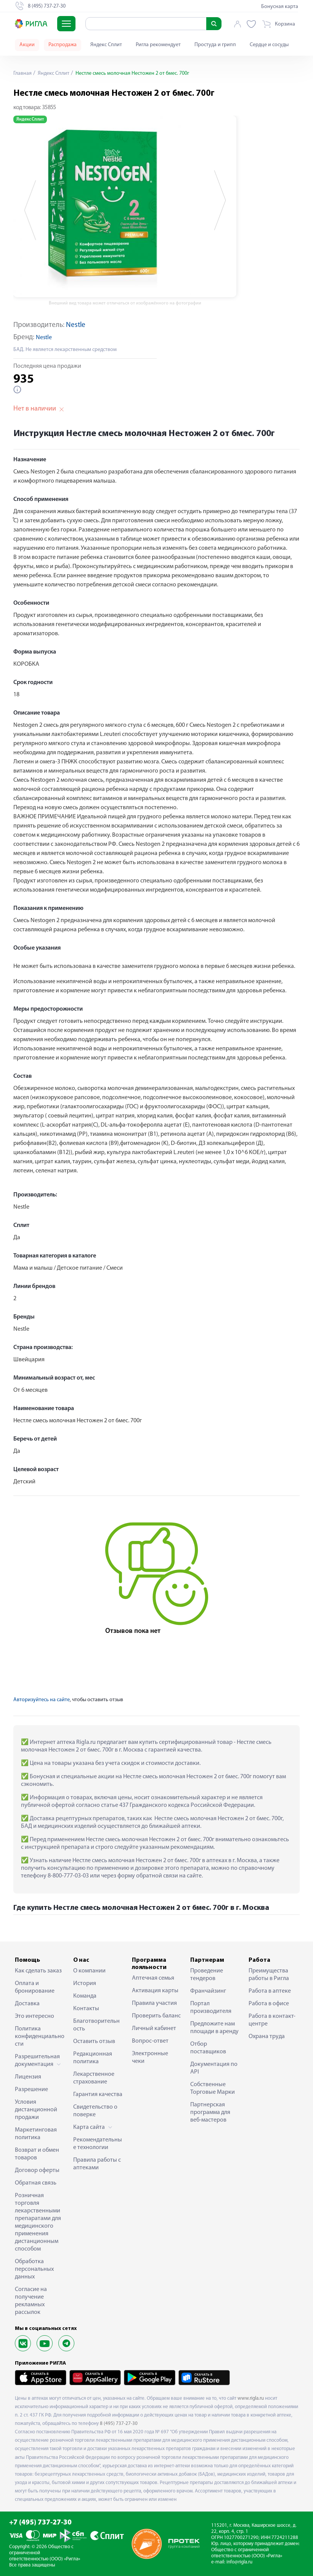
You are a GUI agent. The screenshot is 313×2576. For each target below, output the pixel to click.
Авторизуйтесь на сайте (41, 1700)
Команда (84, 1996)
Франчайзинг (208, 1991)
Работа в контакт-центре (272, 2020)
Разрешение (31, 2090)
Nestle (75, 325)
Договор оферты (37, 2170)
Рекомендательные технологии (97, 2144)
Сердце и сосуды (269, 45)
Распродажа (62, 45)
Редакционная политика (92, 2058)
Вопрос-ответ (150, 2041)
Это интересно (34, 2016)
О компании (89, 1971)
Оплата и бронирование (35, 1987)
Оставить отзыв (94, 2041)
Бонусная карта (279, 7)
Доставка (27, 2004)
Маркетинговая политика (36, 2134)
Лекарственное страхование (93, 2078)
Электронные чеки (150, 2057)
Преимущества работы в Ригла (269, 1975)
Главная (22, 73)
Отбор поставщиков (208, 2048)
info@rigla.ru (239, 2562)
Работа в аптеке (270, 1991)
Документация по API (214, 2068)
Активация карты (155, 1991)
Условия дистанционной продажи (36, 2109)
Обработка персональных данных (34, 2269)
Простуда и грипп (215, 45)
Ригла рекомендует (158, 45)
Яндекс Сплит (106, 45)
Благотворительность (96, 2025)
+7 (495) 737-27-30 (40, 2522)
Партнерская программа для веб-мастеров (210, 2112)
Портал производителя (210, 2007)
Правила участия (154, 2003)
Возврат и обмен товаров (37, 2154)
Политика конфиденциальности (39, 2036)
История (84, 1983)
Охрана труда (267, 2036)
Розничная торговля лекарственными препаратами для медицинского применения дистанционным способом (38, 2222)
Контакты (86, 2009)
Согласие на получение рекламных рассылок (31, 2300)
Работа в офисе (269, 2004)
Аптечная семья (153, 1978)
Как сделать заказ (38, 1971)
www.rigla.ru (251, 2398)
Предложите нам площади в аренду (214, 2028)
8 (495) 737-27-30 (119, 2423)
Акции (27, 45)
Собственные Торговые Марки (212, 2088)
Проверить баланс (156, 2016)
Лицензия (28, 2077)
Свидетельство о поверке (95, 2111)
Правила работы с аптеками (97, 2164)
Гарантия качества (97, 2094)
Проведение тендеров (206, 1975)
